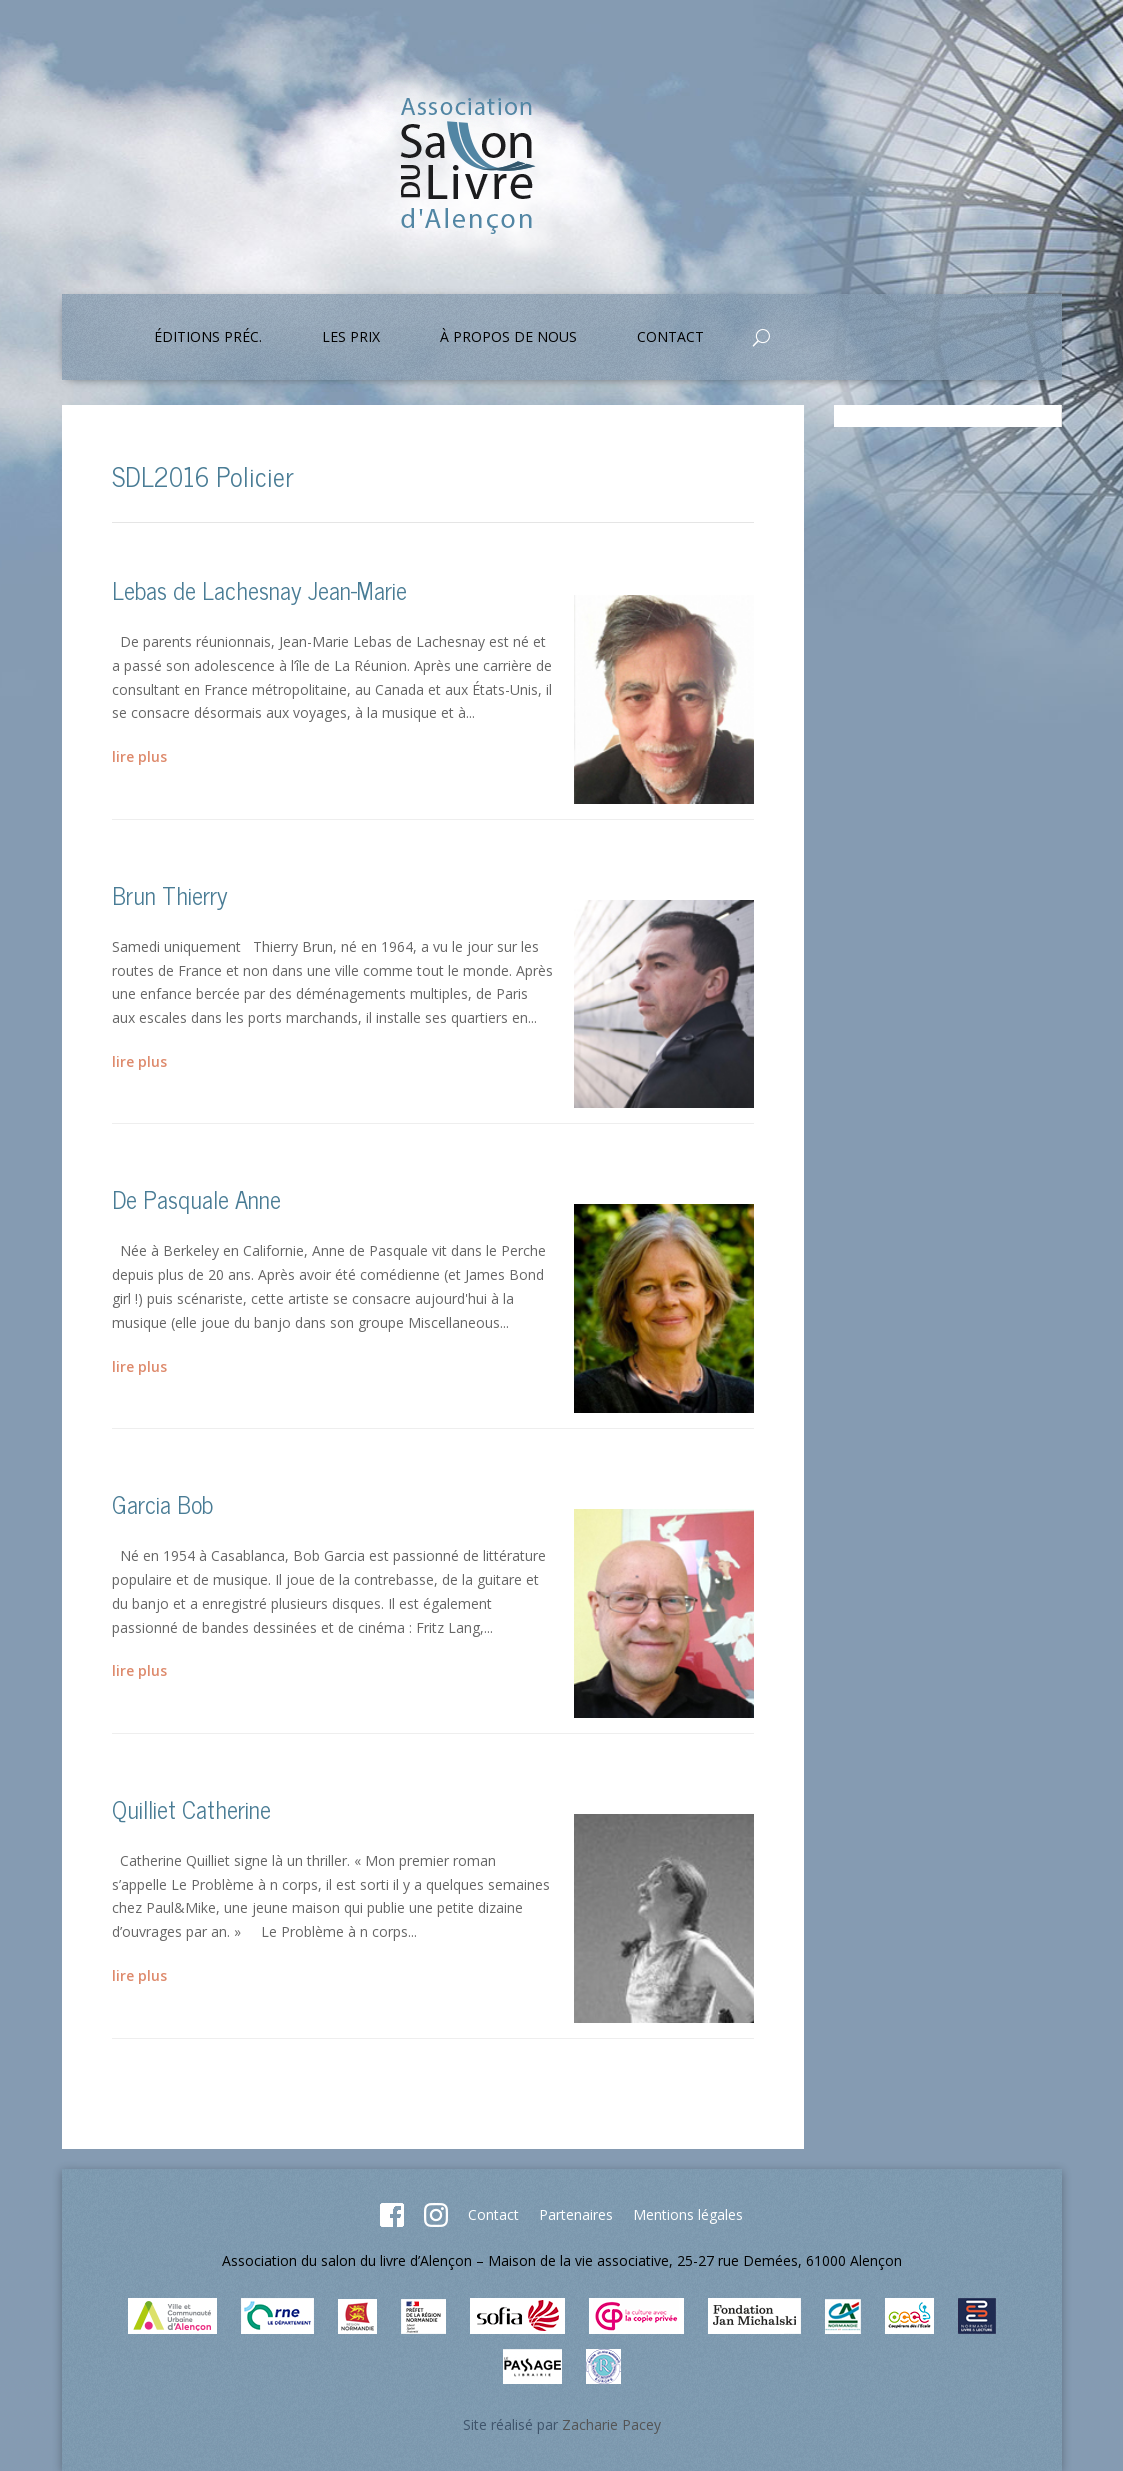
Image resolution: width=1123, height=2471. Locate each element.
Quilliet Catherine (191, 1808)
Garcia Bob (162, 1503)
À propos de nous (508, 338)
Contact (670, 338)
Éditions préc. (208, 338)
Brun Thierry (170, 894)
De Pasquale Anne (196, 1198)
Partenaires (576, 2214)
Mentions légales (688, 2214)
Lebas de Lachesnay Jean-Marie (259, 589)
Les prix (351, 338)
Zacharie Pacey (611, 2424)
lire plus (139, 756)
